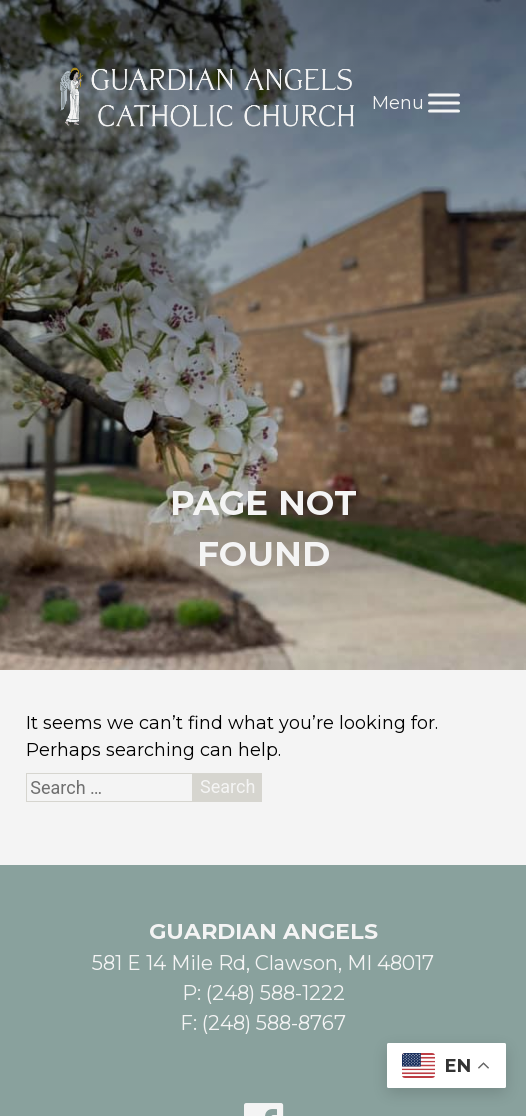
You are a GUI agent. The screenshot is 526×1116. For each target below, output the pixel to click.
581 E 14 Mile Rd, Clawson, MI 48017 (263, 963)
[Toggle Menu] (444, 102)
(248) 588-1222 (275, 993)
